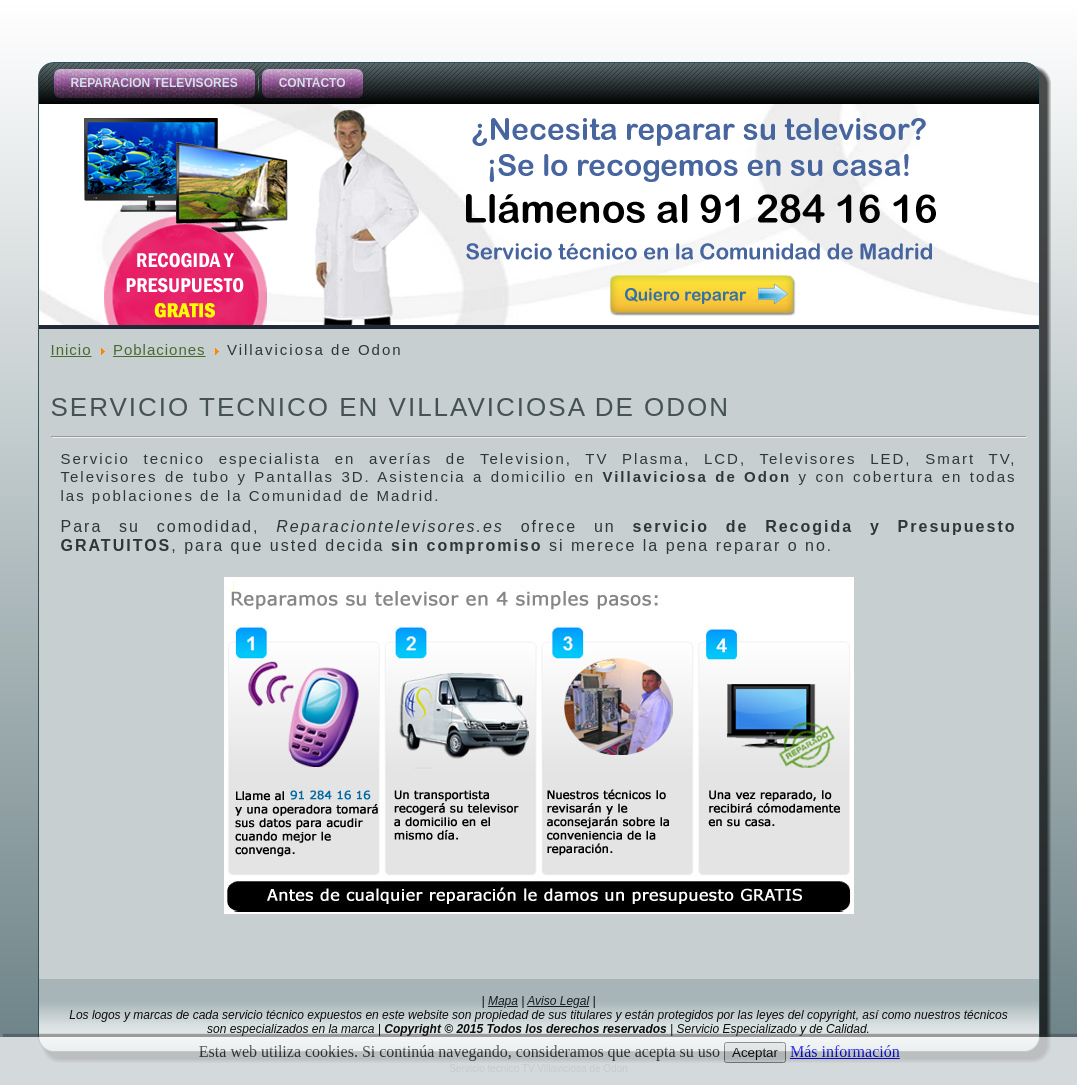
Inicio (71, 349)
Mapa (503, 1001)
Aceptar (755, 1052)
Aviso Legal (558, 1001)
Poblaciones (159, 349)
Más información (845, 1051)
